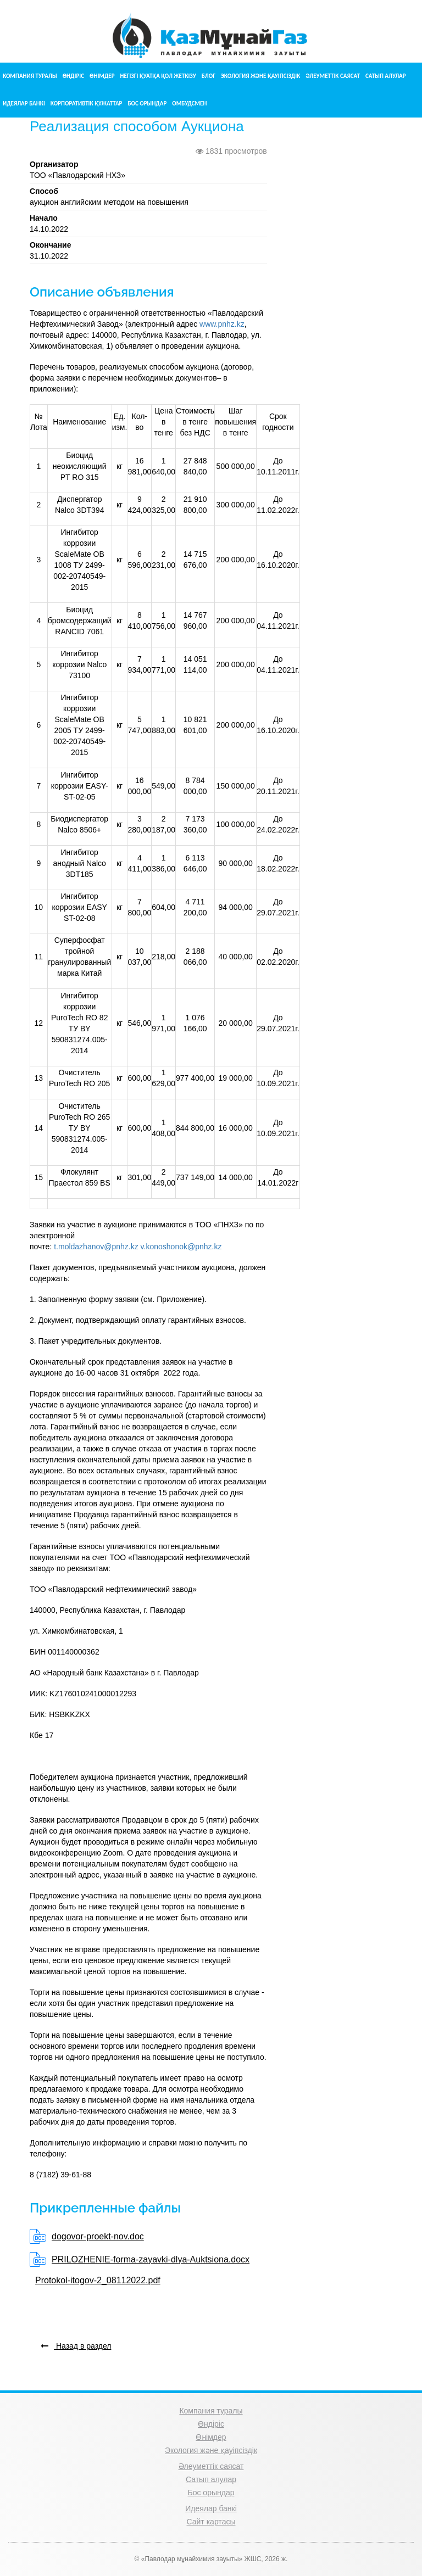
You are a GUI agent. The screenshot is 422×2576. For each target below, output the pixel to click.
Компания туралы (30, 76)
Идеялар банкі (24, 103)
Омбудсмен (189, 103)
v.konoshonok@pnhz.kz (181, 1246)
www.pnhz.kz (222, 324)
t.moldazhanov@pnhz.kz (96, 1246)
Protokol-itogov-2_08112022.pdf (97, 2280)
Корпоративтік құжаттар (87, 103)
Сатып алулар (385, 76)
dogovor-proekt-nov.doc (98, 2236)
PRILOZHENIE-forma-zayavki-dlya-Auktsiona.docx (150, 2259)
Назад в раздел (76, 2346)
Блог (208, 76)
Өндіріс (73, 76)
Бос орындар (146, 103)
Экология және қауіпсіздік (260, 76)
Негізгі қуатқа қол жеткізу (158, 76)
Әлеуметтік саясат (333, 76)
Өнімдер (102, 76)
